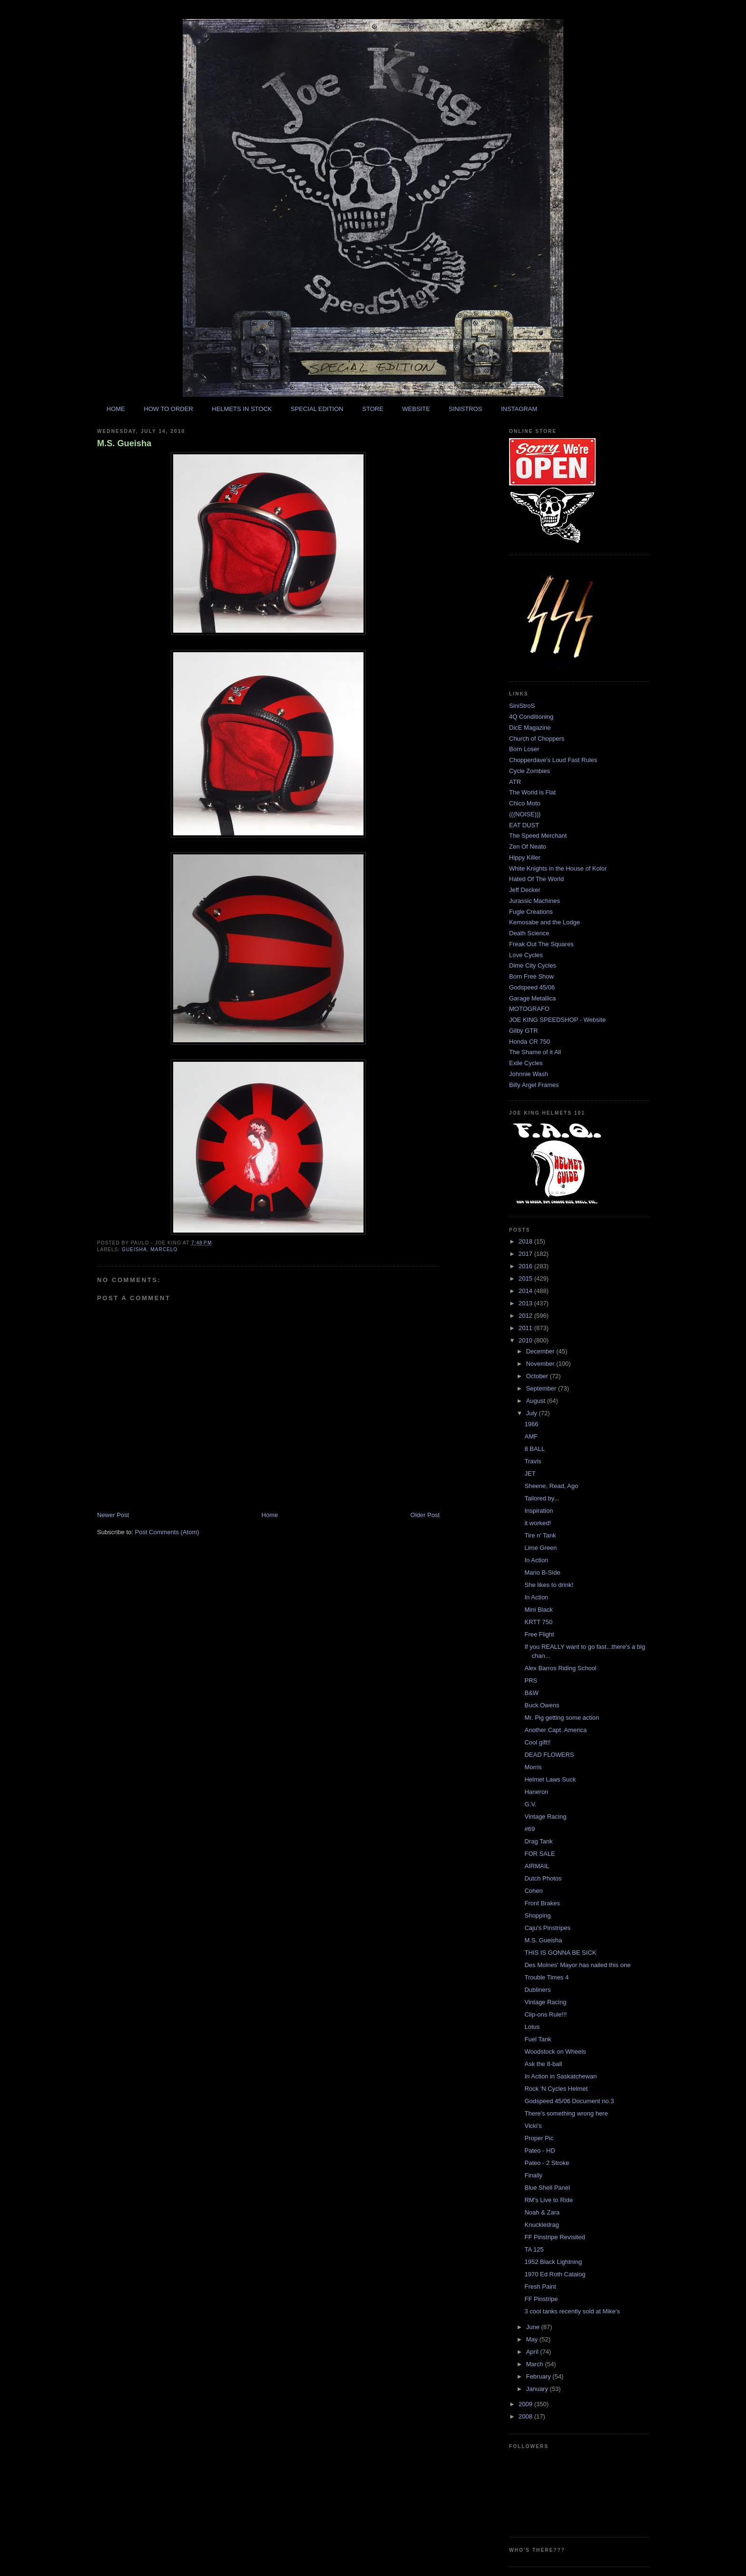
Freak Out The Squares (541, 944)
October (538, 1376)
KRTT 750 (538, 1622)
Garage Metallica (532, 998)
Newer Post (113, 1514)
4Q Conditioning (531, 716)
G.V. (530, 1804)
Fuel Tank (537, 2039)
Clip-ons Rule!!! (545, 2014)
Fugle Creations (531, 911)
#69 (529, 1828)
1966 (531, 1424)
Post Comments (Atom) (167, 1532)
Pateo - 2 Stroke (546, 2162)
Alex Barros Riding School (560, 1668)
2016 (526, 1266)
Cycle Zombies (529, 770)
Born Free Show (531, 976)
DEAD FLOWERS (549, 1754)
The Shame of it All (535, 1052)
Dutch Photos (542, 1878)
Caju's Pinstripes (547, 1927)
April (533, 2351)
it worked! (537, 1523)
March (535, 2364)
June (533, 2327)
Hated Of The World (536, 878)
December (541, 1351)
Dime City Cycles (532, 965)
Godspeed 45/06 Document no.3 (569, 2101)
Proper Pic (538, 2138)
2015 (526, 1278)
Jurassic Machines (534, 900)
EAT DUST (524, 825)
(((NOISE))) (524, 814)
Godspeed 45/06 (532, 987)
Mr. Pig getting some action (561, 1717)
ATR (515, 781)
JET (529, 1473)
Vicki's (532, 2125)
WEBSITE (416, 408)
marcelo (163, 1249)
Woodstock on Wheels (555, 2051)
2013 (526, 1303)
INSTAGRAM (519, 408)
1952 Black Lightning (553, 2261)
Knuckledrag (541, 2224)
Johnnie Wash (528, 1073)
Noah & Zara (542, 2212)
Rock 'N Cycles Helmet (556, 2088)
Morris (532, 1767)
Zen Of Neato (527, 846)
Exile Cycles (526, 1063)
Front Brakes (542, 1903)
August (536, 1400)
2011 (526, 1328)
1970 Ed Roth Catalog (554, 2274)
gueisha (134, 1249)
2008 (526, 2416)
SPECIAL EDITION (317, 408)
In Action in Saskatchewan (560, 2076)
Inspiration (538, 1510)
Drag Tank (538, 1841)
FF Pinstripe (541, 2298)
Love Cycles (526, 955)
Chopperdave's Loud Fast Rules (553, 760)
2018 (526, 1241)
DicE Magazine (529, 727)
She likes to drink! (548, 1584)
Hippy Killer (524, 857)
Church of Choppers (536, 738)
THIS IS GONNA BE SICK (560, 1952)
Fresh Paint (540, 2286)
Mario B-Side (542, 1572)
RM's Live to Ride (548, 2200)
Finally (533, 2175)
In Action (536, 1560)
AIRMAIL (536, 1866)
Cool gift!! (537, 1742)
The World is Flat (532, 792)
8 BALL (534, 1448)
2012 (526, 1315)
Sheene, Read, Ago (551, 1485)
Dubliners (537, 1989)
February (539, 2376)
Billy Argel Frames (534, 1084)
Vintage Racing (545, 1816)
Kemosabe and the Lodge (544, 922)
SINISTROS (465, 408)
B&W (531, 1692)
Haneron (536, 1791)
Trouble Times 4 (546, 1977)
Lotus (532, 2026)
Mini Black (538, 1609)
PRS (530, 1680)
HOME (116, 408)
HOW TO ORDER (168, 408)
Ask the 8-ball (543, 2063)
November (541, 1363)
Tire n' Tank (540, 1535)
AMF (530, 1436)
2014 (526, 1290)
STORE (372, 408)
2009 (526, 2404)
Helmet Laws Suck (550, 1779)
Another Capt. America (555, 1730)
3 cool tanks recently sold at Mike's (571, 2311)
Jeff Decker (524, 889)
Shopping (537, 1915)
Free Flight (539, 1634)
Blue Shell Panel (546, 2187)
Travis (532, 1461)
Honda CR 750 (529, 1041)
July (532, 1413)
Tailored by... (541, 1498)
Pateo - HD (539, 2150)
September (542, 1388)
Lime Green (540, 1547)
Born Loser (524, 749)
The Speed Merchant (538, 835)
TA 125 (533, 2249)
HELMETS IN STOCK (242, 408)
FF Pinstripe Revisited (554, 2237)
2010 (526, 1340)
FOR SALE (539, 1853)
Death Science (529, 933)
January (538, 2388)
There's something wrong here (566, 2113)
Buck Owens (541, 1705)
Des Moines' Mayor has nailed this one (577, 1965)
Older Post (425, 1514)
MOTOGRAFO (529, 1008)
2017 (526, 1253)
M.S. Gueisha (124, 443)
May (533, 2339)
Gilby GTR (523, 1030)
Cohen (533, 1890)
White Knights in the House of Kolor (558, 868)
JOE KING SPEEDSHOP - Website (557, 1019)
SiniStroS (522, 705)
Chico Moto (524, 803)
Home (270, 1514)
